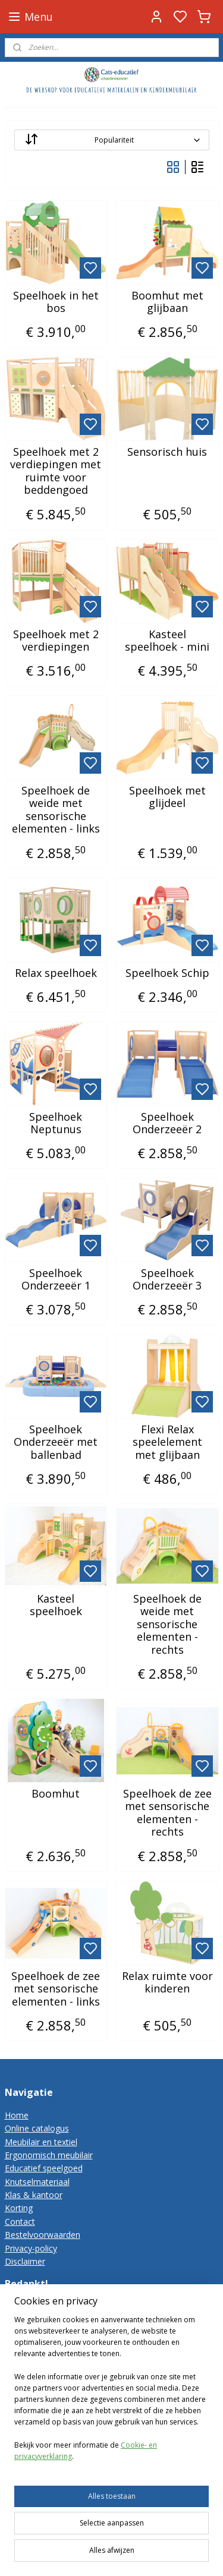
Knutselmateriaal (37, 2181)
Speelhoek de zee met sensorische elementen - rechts (167, 1813)
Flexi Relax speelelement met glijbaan (167, 1442)
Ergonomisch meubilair (49, 2155)
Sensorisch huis (167, 452)
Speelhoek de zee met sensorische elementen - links (55, 1989)
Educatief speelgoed (44, 2168)
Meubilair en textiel (41, 2142)
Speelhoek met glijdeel (167, 797)
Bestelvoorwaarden (42, 2234)
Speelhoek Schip (167, 973)
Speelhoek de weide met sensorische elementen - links (56, 809)
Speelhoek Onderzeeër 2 (167, 1123)
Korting (19, 2208)
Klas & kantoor (33, 2194)
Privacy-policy (31, 2248)
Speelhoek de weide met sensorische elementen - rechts (167, 1625)
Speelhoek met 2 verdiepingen (56, 641)
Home (17, 2115)
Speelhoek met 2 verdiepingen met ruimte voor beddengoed (55, 471)
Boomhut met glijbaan (167, 302)
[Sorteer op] (112, 140)
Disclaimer (25, 2261)
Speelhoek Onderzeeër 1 (55, 1279)
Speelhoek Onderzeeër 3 (167, 1279)
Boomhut (56, 1794)
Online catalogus (37, 2128)
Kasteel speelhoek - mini (167, 641)
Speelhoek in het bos (56, 302)
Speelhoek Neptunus (55, 1123)
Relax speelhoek (56, 973)
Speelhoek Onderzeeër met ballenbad (56, 1442)
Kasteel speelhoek (56, 1605)
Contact (20, 2221)
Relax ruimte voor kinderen (167, 1982)
